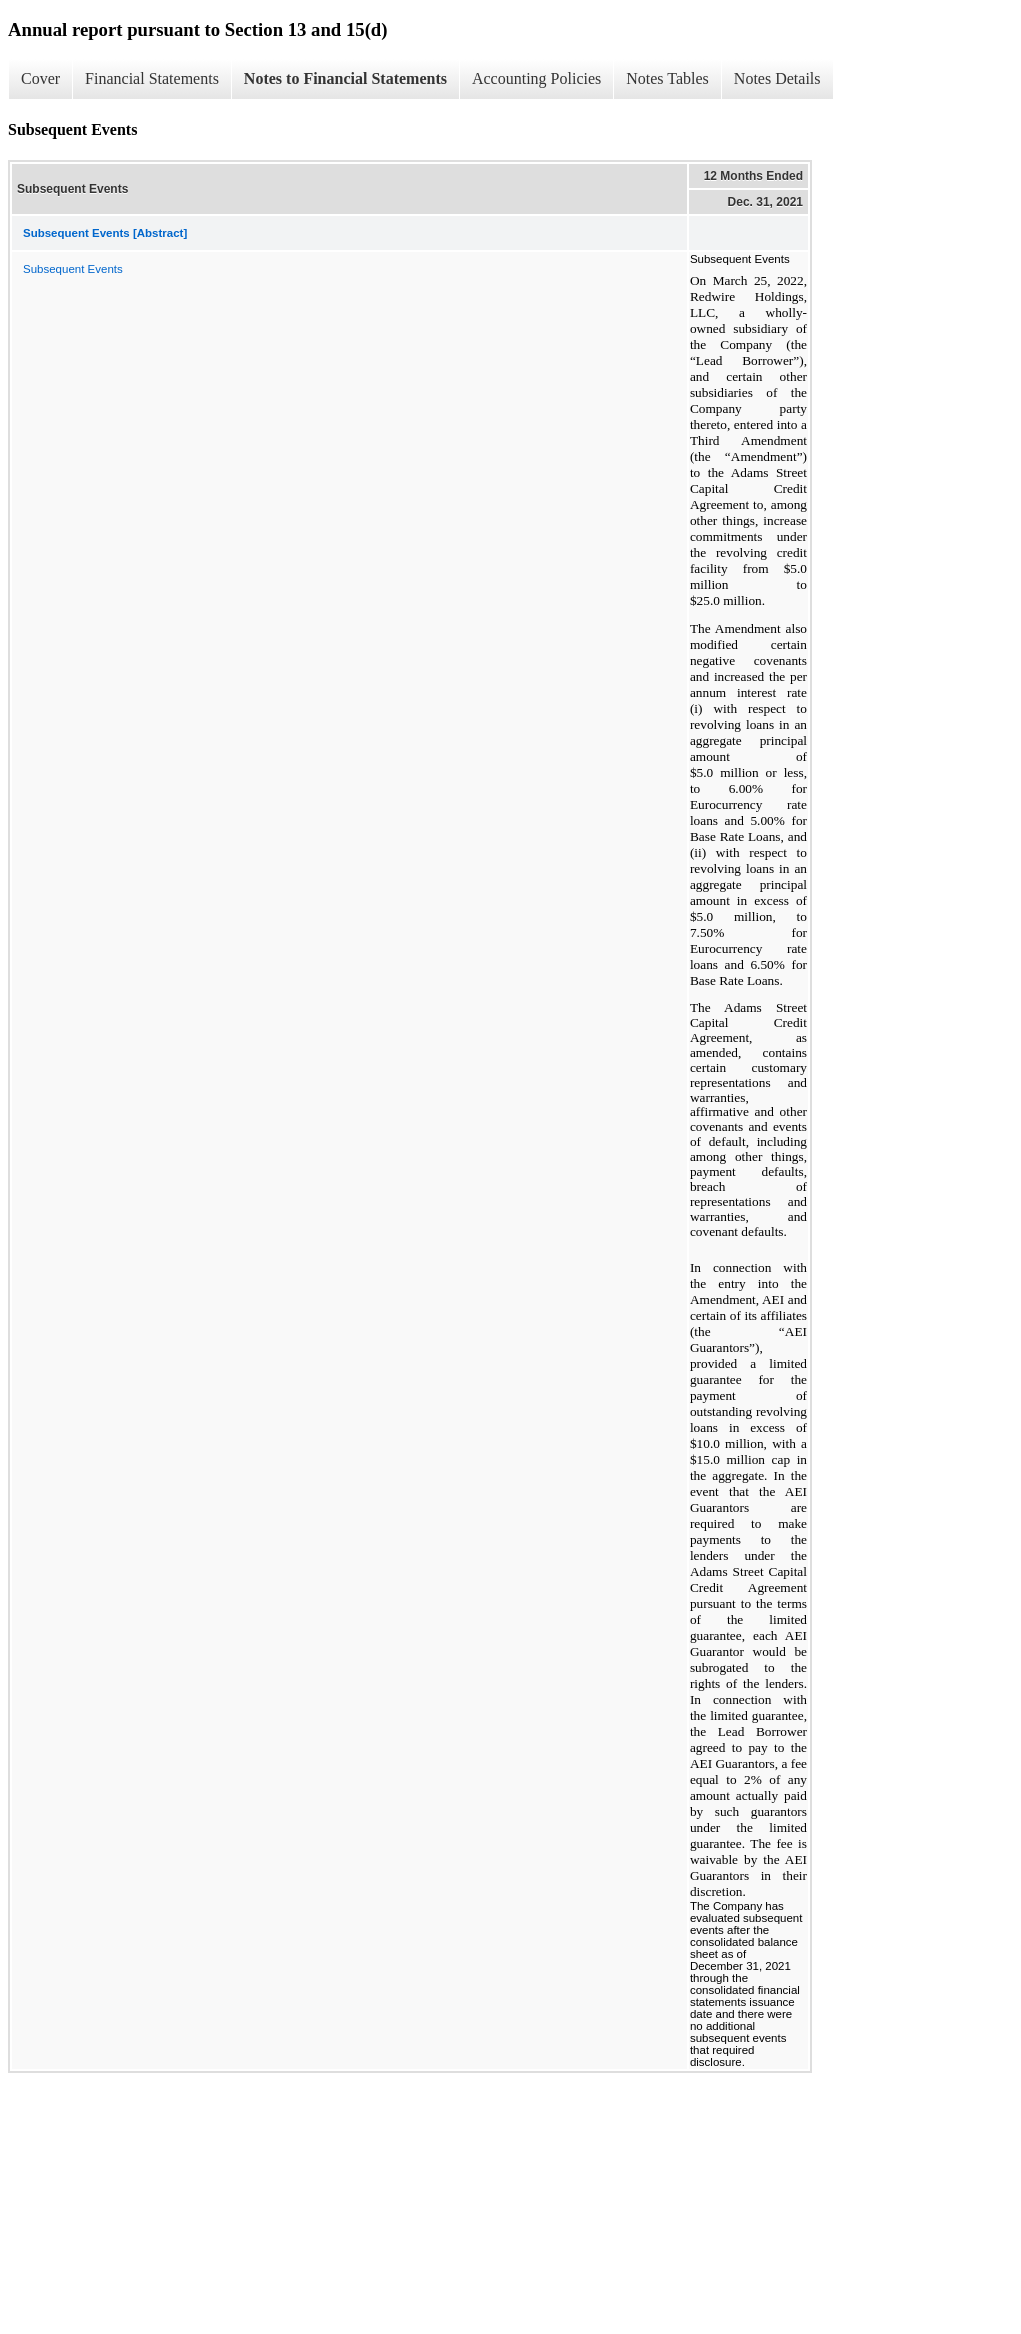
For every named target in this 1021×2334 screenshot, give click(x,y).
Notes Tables (667, 78)
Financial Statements (152, 78)
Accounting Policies (536, 78)
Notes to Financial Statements (345, 78)
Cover (40, 78)
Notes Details (777, 78)
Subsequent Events (73, 269)
